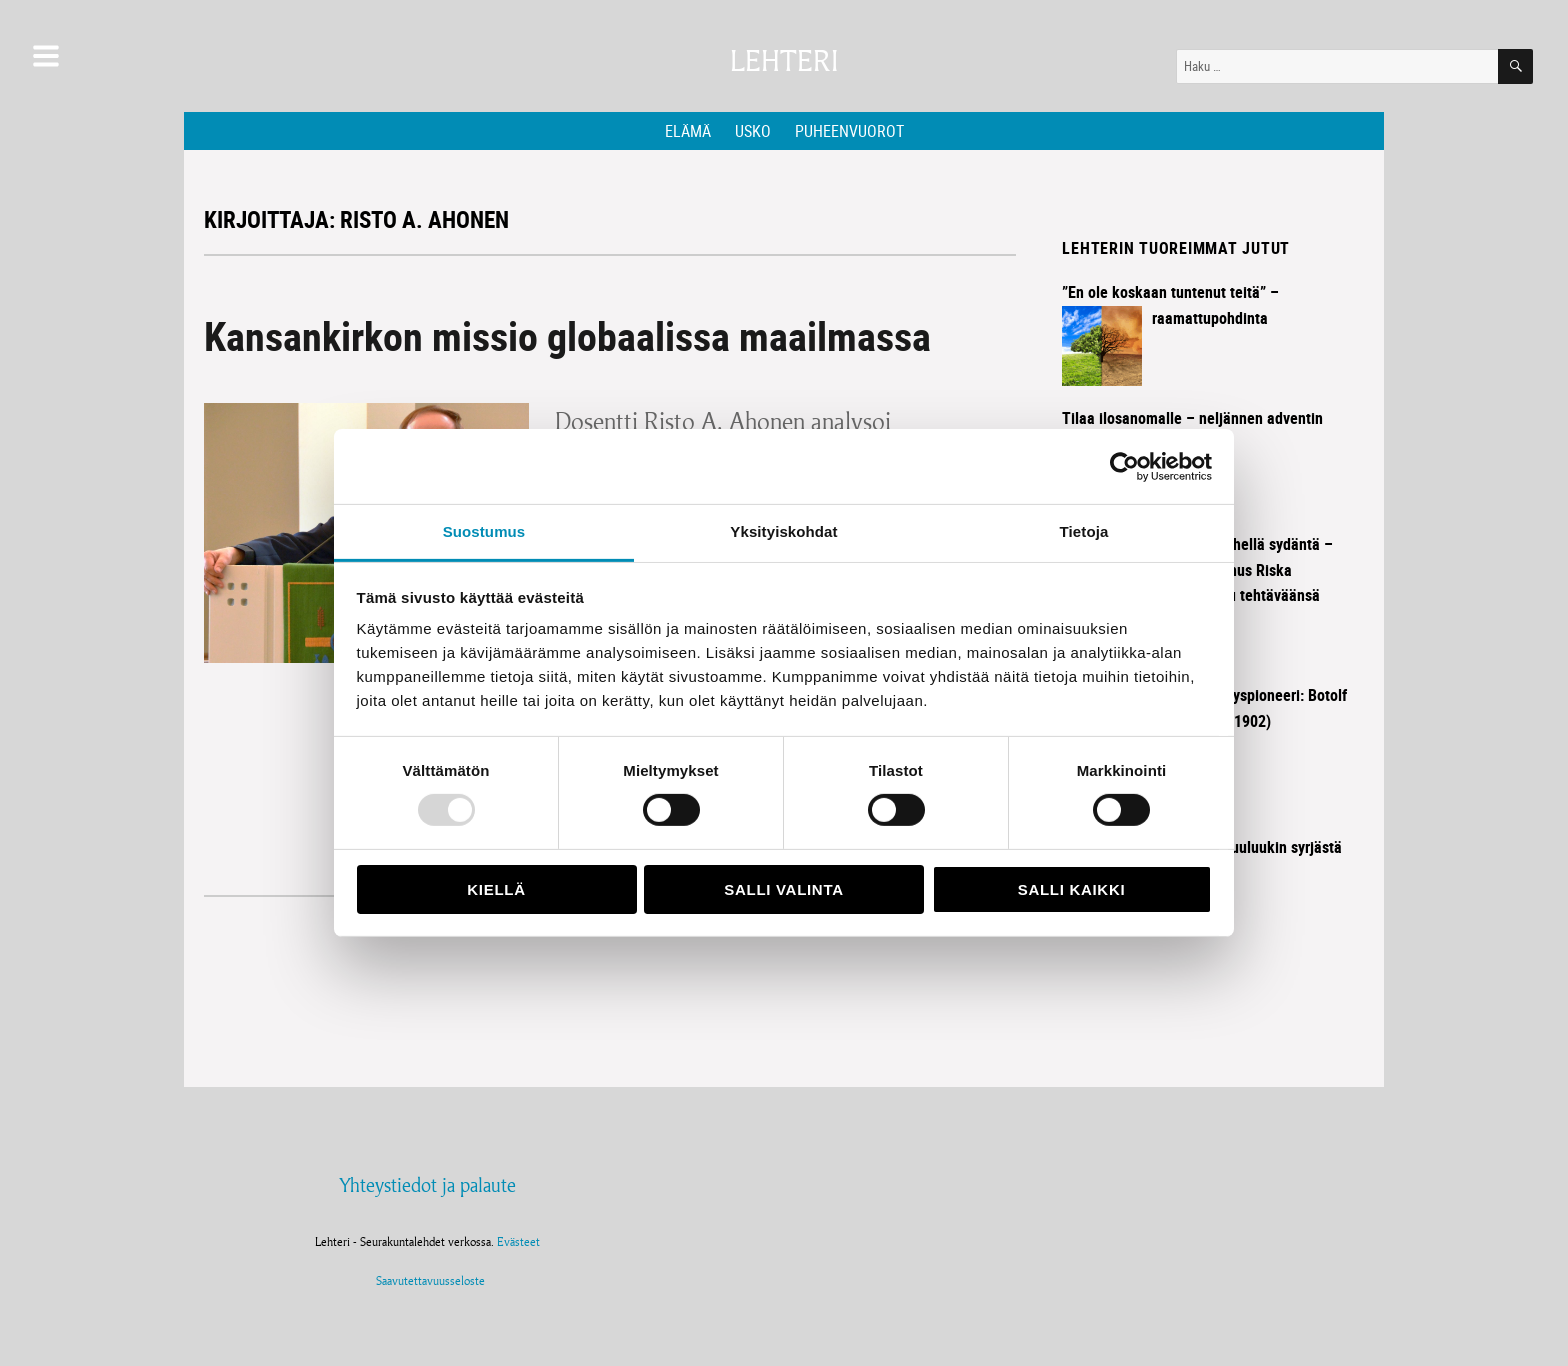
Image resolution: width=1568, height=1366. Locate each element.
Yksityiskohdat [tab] (783, 531)
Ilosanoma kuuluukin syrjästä (1247, 847)
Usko (753, 131)
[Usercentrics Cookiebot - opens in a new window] (1124, 466)
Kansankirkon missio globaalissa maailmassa (567, 336)
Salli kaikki (1072, 889)
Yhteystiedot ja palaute (427, 1185)
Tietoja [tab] (1084, 531)
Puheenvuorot (849, 131)
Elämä (688, 131)
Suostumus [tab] (484, 531)
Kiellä (496, 889)
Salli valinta (783, 889)
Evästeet (518, 1241)
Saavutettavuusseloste (427, 1280)
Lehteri (784, 61)
